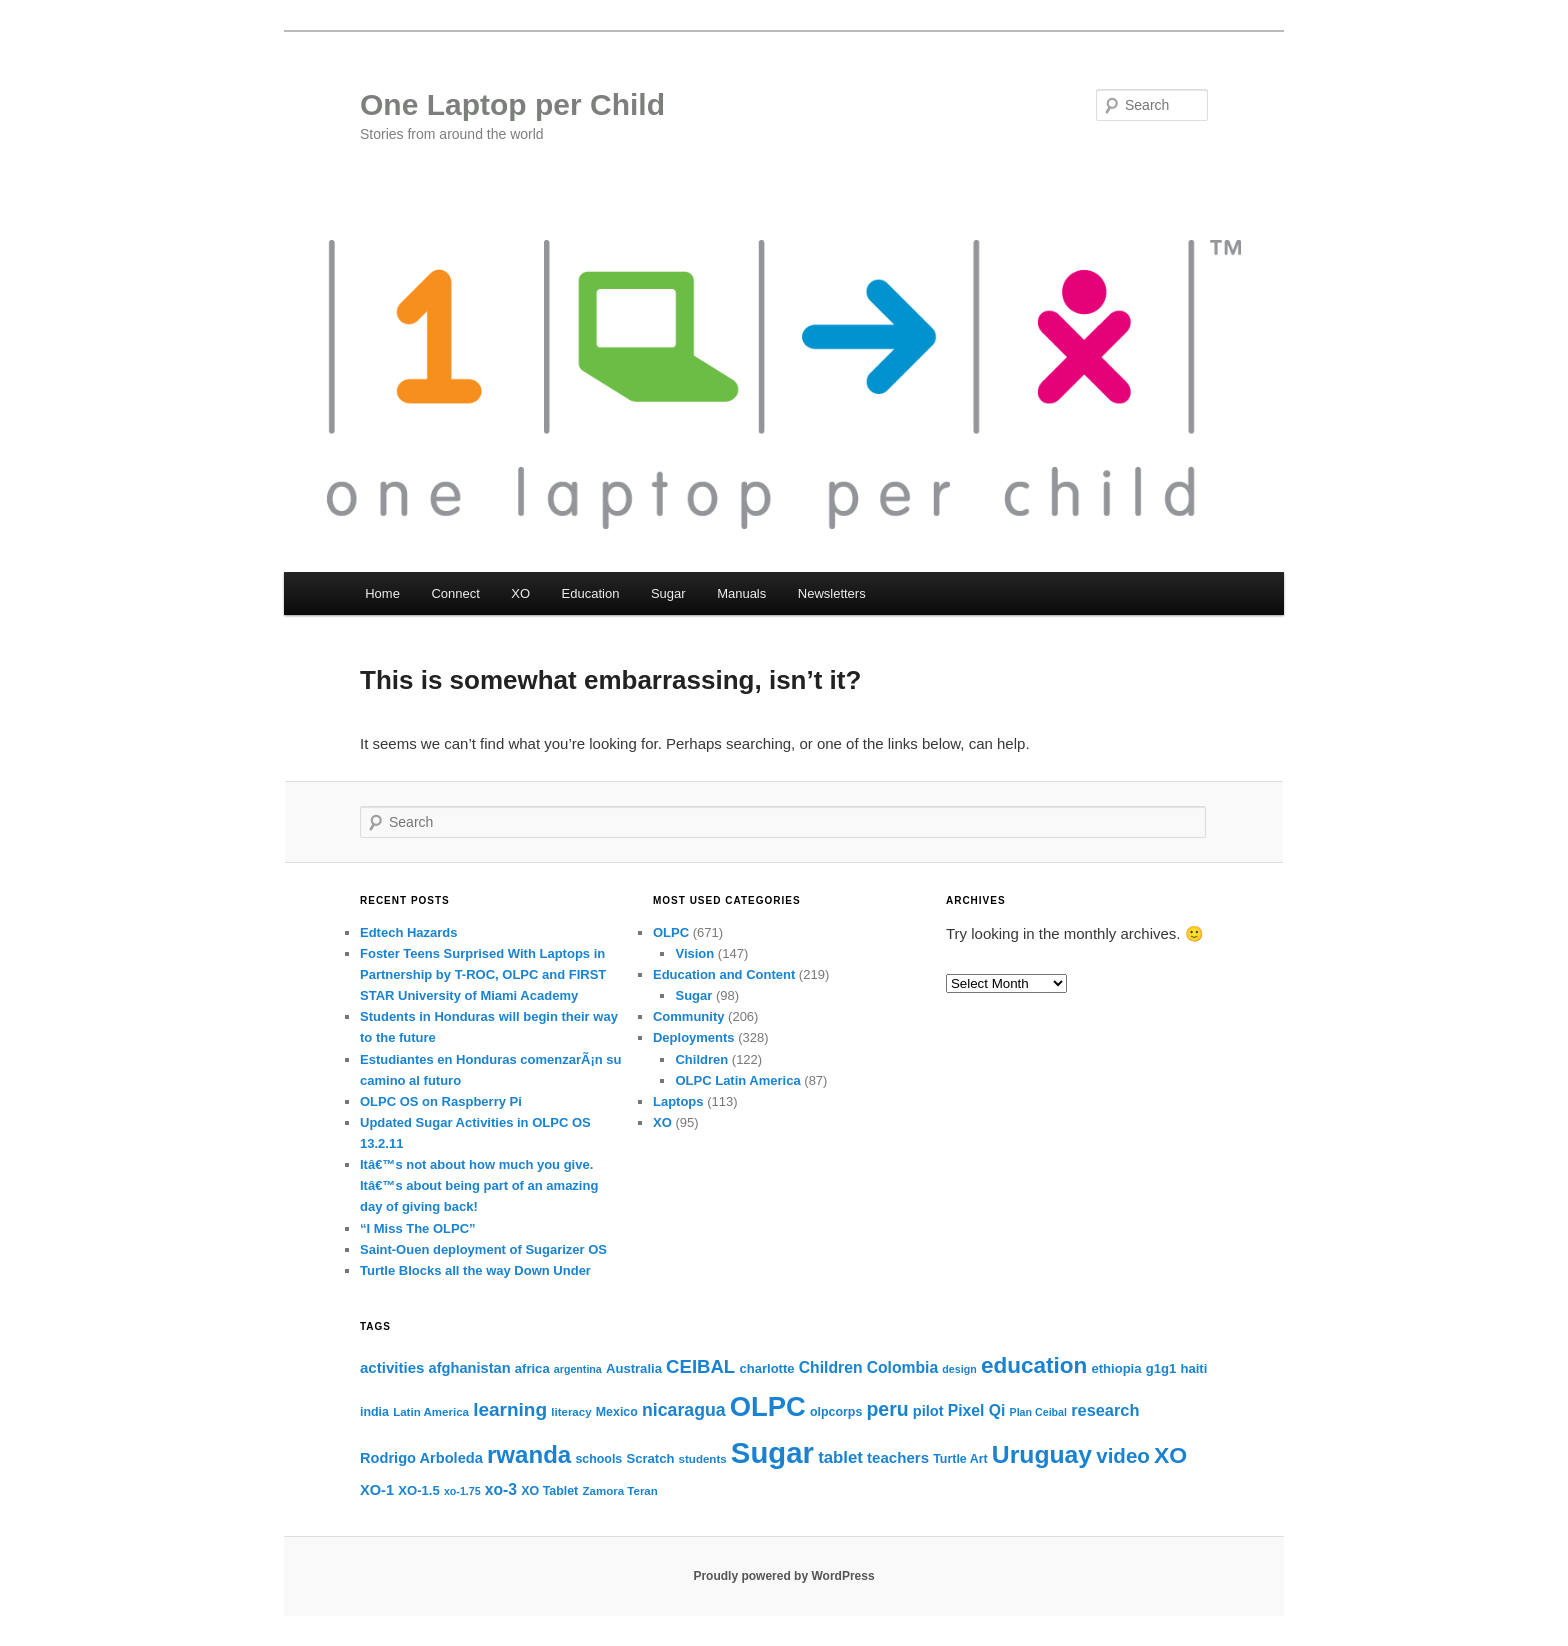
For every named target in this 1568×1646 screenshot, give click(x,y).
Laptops (678, 1101)
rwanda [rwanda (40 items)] (529, 1454)
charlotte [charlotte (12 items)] (766, 1368)
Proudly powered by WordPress (783, 1576)
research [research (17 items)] (1105, 1410)
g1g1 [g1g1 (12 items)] (1161, 1368)
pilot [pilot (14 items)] (928, 1411)
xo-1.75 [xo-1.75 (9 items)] (462, 1491)
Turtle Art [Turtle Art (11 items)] (960, 1459)
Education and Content (724, 974)
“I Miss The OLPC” (418, 1228)
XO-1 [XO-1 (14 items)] (377, 1490)
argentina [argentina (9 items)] (578, 1369)
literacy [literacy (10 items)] (571, 1412)
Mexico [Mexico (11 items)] (617, 1412)
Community (689, 1016)
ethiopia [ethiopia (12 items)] (1116, 1368)
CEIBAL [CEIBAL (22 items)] (700, 1366)
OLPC (671, 932)
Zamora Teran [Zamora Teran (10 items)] (619, 1491)
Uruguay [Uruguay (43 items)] (1042, 1454)
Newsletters (832, 593)
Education (591, 593)
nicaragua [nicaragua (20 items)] (684, 1410)
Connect (455, 593)
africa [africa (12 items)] (532, 1368)
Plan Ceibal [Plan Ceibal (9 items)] (1038, 1412)
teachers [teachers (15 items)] (898, 1457)
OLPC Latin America (737, 1080)
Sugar (668, 593)
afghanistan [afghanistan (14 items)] (470, 1368)
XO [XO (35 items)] (1170, 1455)
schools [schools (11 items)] (598, 1459)
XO (520, 593)
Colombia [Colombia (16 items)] (903, 1367)
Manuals (741, 593)
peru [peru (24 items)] (887, 1409)
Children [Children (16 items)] (831, 1367)
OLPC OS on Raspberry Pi (441, 1101)
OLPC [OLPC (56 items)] (768, 1406)
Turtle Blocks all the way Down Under (475, 1270)
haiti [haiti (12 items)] (1193, 1368)
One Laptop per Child (512, 104)
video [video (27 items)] (1123, 1455)
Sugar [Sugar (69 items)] (772, 1452)
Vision (694, 953)
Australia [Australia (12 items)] (634, 1368)
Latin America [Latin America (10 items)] (431, 1412)
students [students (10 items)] (703, 1459)
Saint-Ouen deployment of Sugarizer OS (483, 1249)
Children (701, 1059)
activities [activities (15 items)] (392, 1367)
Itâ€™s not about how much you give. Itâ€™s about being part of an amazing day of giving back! (479, 1185)
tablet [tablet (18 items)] (840, 1457)
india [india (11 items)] (374, 1412)
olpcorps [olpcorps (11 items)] (836, 1412)
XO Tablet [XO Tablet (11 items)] (549, 1491)
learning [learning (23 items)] (510, 1409)
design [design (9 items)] (959, 1369)
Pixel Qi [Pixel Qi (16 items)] (977, 1410)
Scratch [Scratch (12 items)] (650, 1458)
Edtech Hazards (409, 932)
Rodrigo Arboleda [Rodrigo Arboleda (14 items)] (421, 1458)
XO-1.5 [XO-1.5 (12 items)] (418, 1490)
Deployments (694, 1037)
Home (382, 593)
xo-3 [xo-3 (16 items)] (501, 1489)
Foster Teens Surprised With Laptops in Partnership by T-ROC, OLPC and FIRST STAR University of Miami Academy (483, 974)
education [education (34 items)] (1034, 1365)
